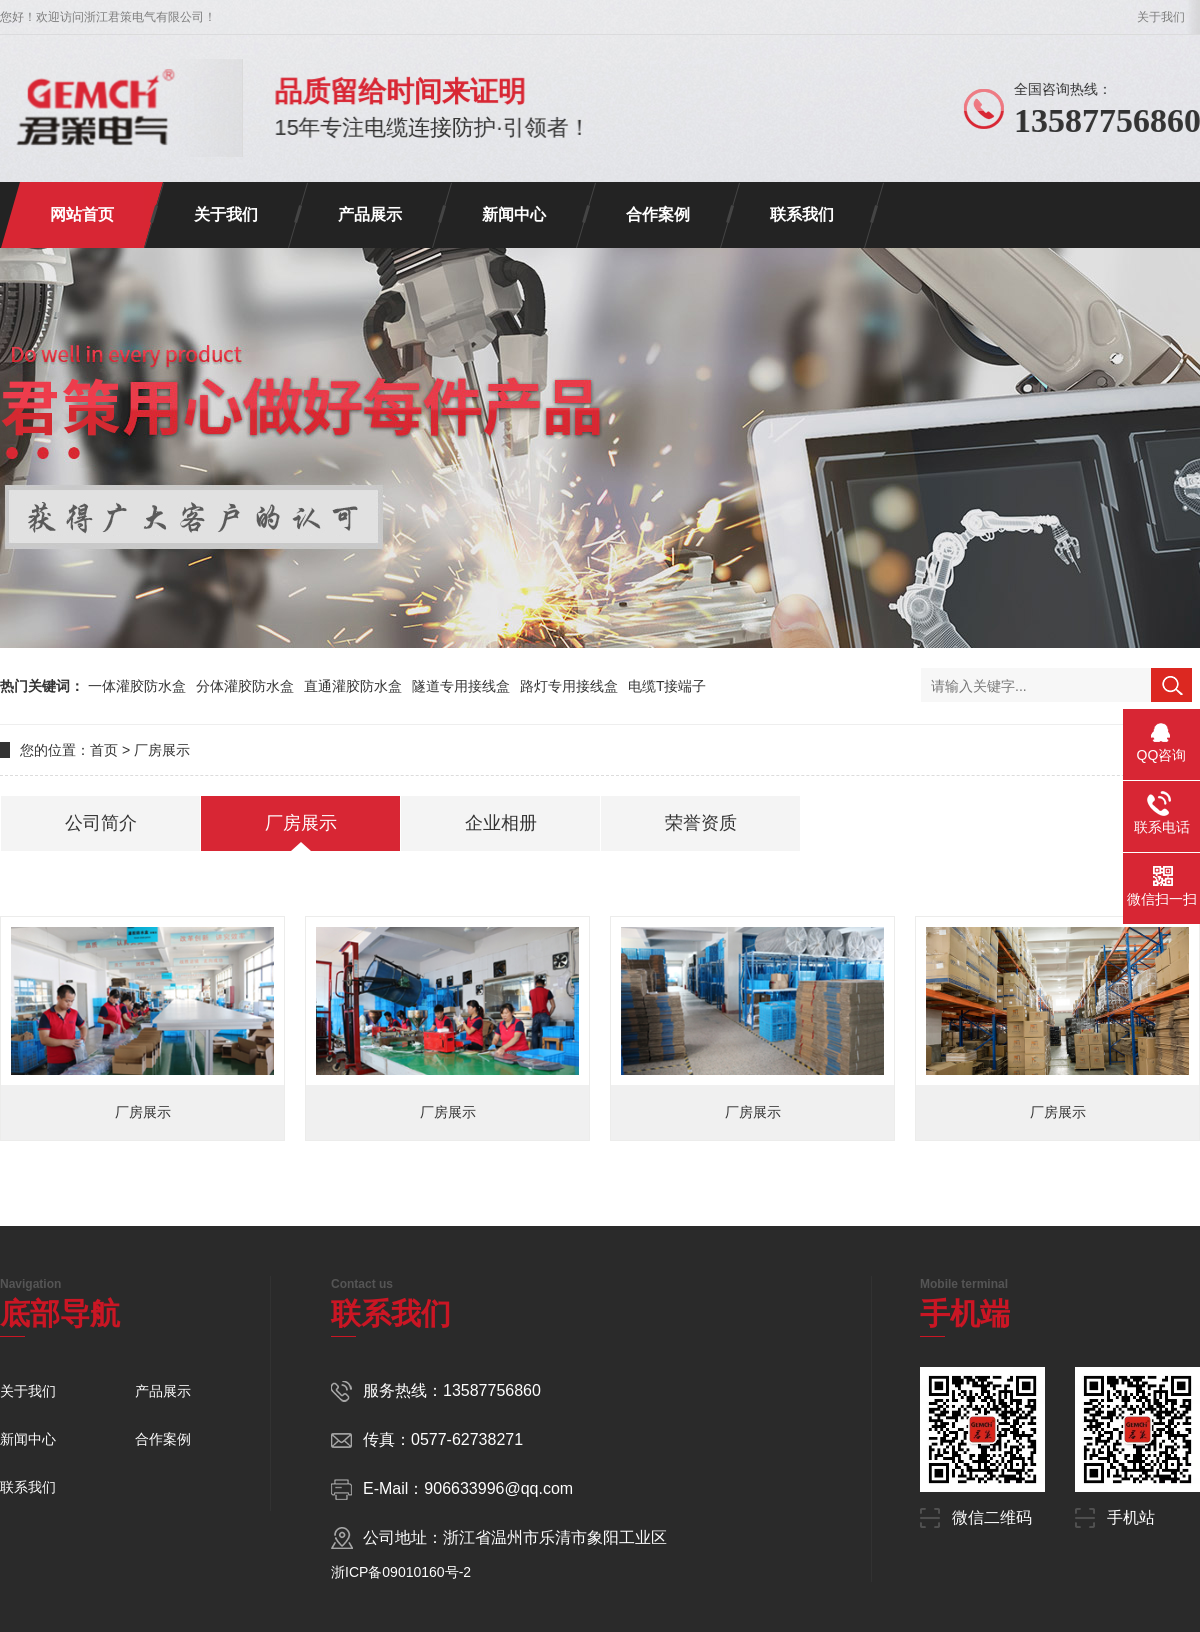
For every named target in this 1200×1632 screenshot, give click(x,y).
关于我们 (1161, 17)
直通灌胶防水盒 (353, 686)
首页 (104, 750)
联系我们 (802, 214)
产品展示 (370, 214)
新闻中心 (514, 214)
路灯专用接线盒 (569, 686)
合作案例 (658, 214)
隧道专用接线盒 (461, 686)
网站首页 (82, 214)
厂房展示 (162, 750)
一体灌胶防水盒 (137, 686)
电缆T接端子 (667, 686)
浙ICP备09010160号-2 (401, 1572)
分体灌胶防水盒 (245, 686)
